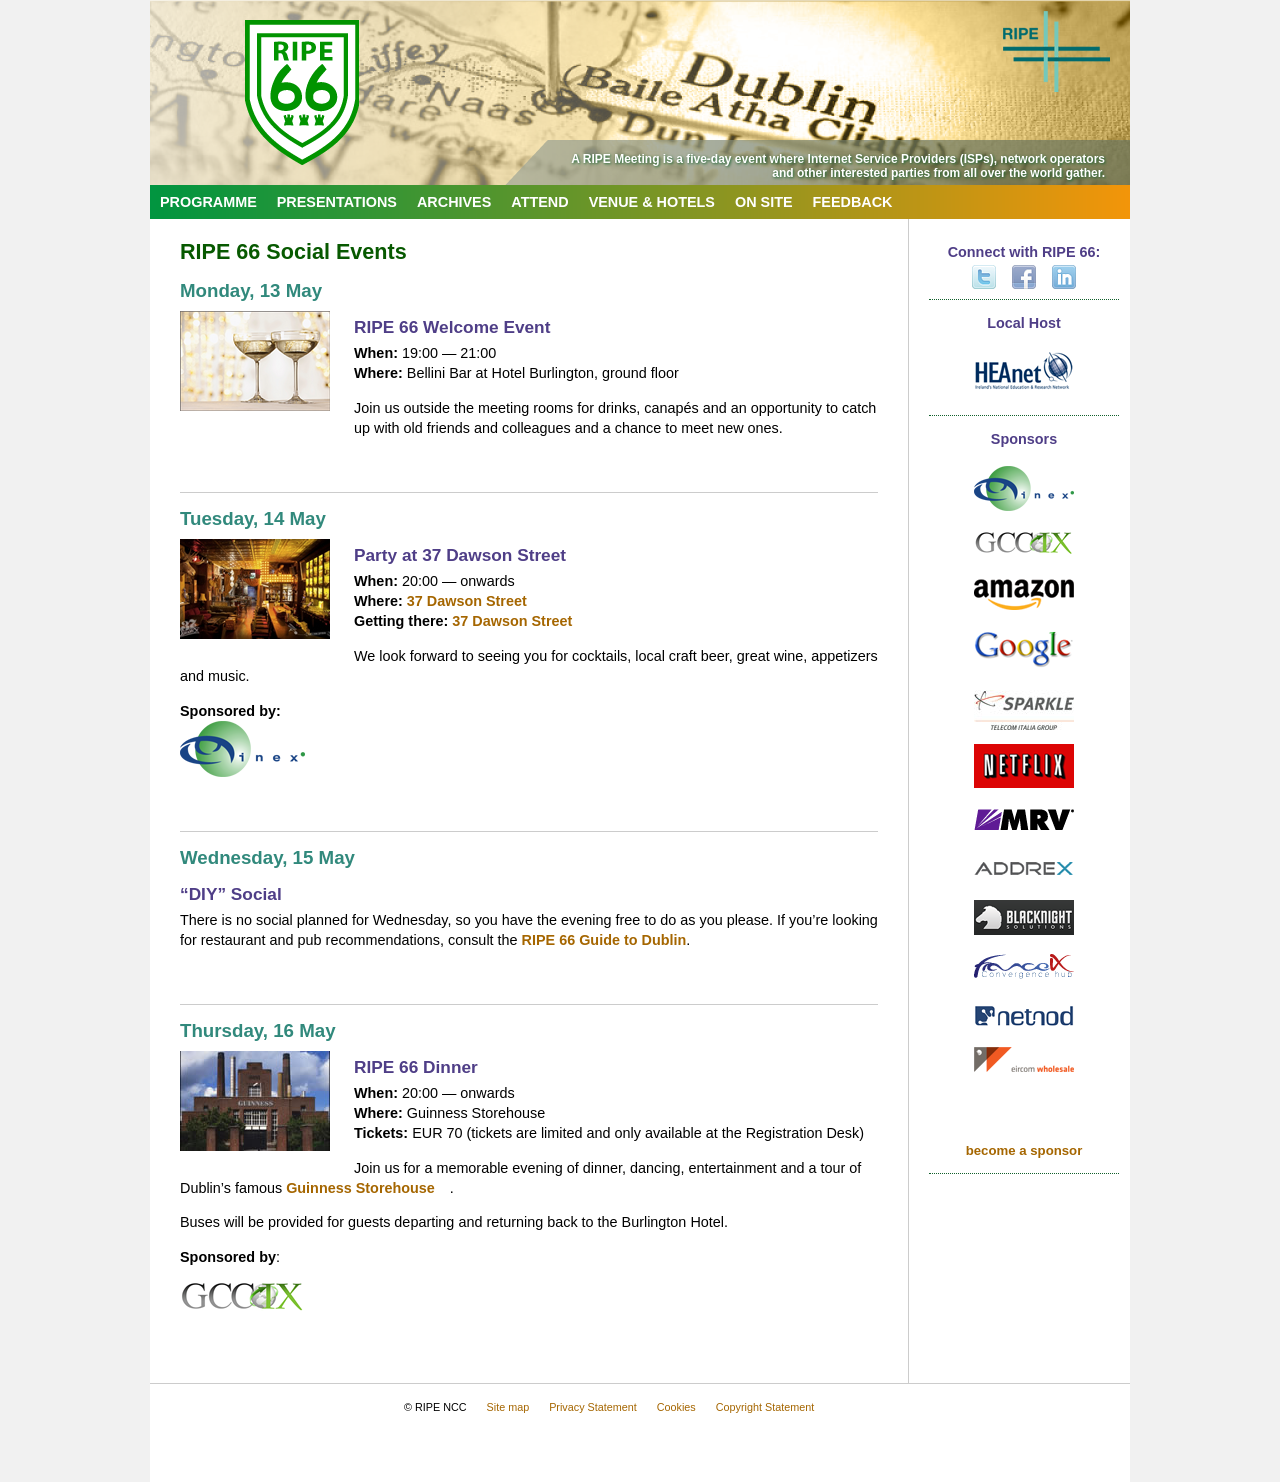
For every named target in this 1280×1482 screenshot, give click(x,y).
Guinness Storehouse (360, 1188)
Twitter (984, 277)
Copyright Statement (765, 1407)
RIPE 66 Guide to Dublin (604, 940)
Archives (454, 202)
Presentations (337, 202)
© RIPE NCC (435, 1407)
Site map (508, 1407)
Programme (208, 202)
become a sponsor (1024, 1150)
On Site (764, 202)
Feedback (853, 202)
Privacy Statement (593, 1407)
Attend (539, 202)
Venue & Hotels (652, 202)
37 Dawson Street (467, 601)
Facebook (1024, 277)
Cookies (676, 1407)
